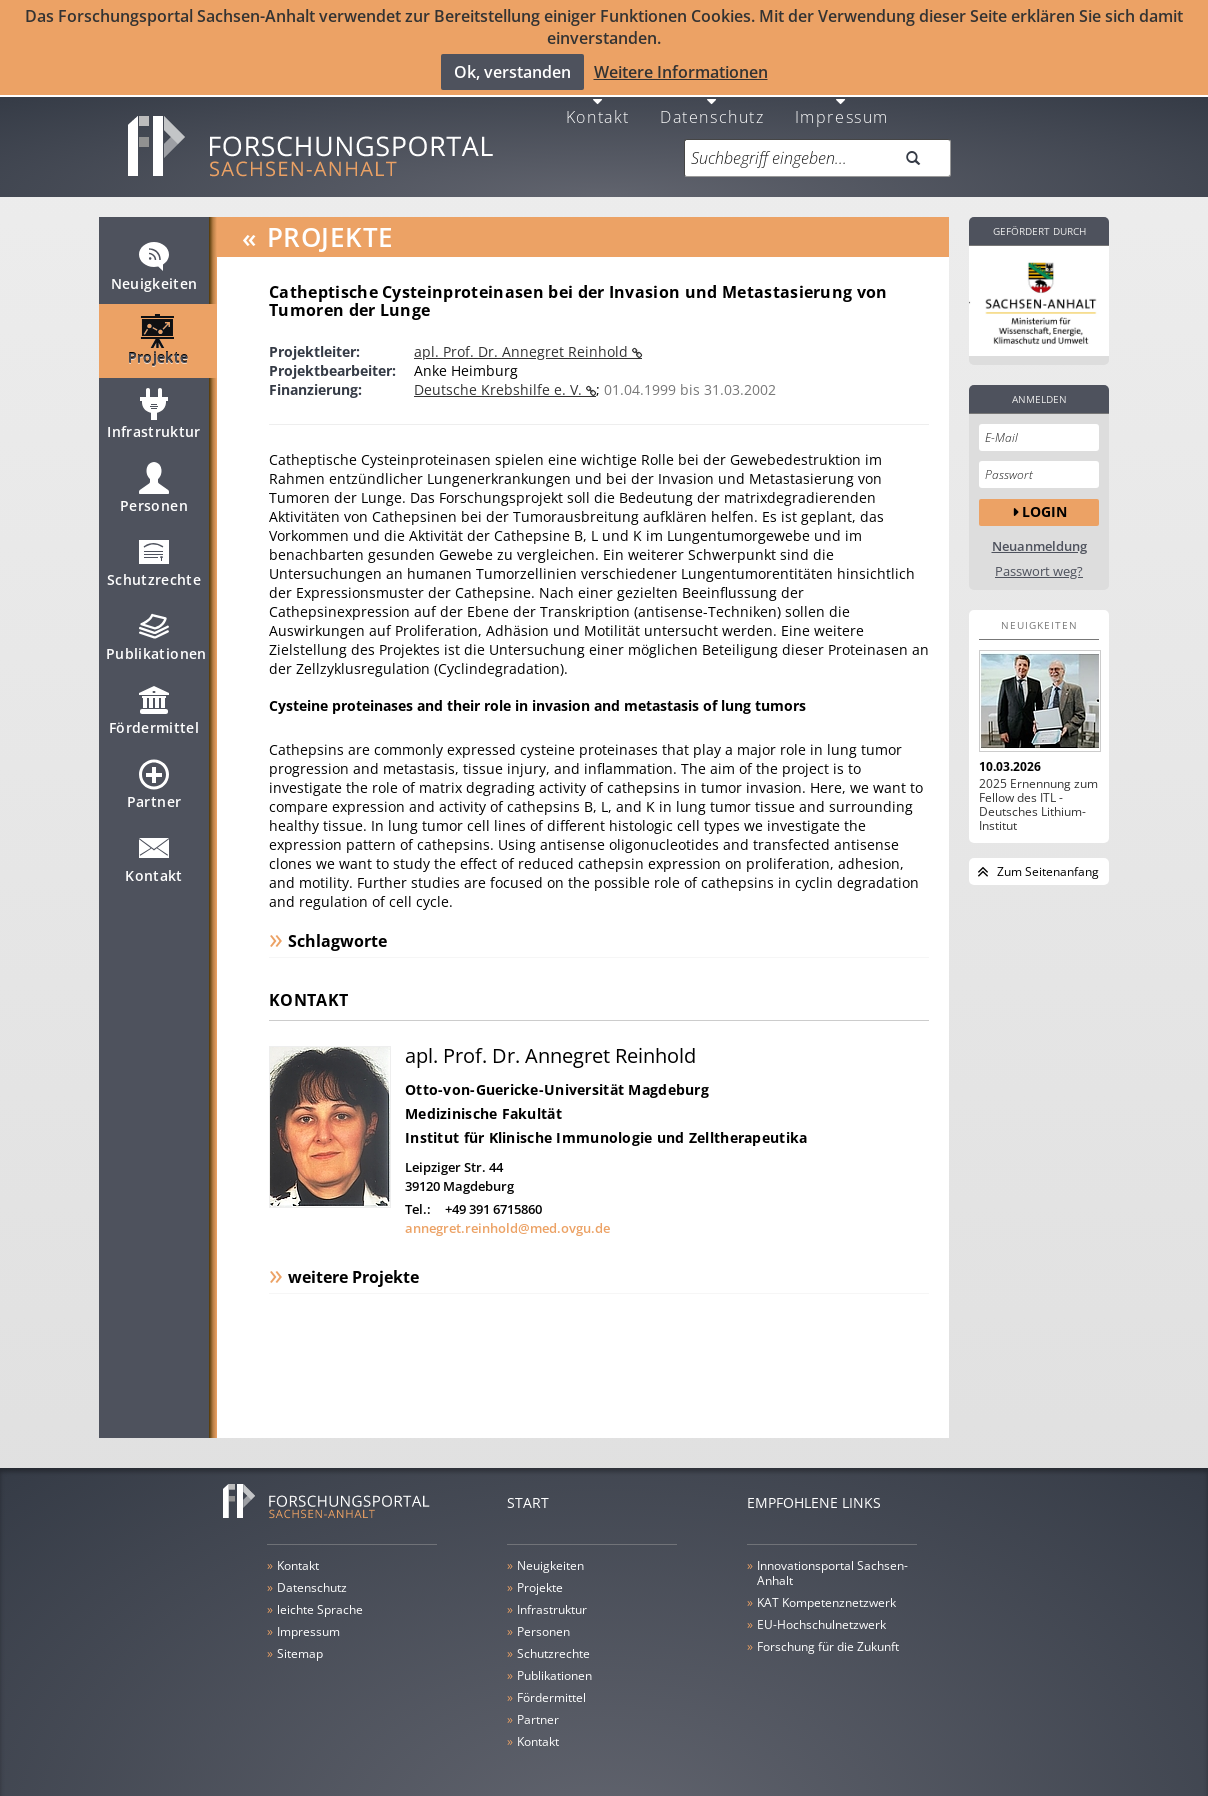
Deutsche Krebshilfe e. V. (500, 371)
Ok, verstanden (512, 71)
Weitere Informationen (681, 71)
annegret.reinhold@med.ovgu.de (507, 1210)
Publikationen (156, 627)
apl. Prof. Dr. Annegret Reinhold (523, 333)
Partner (154, 775)
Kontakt (598, 97)
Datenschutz (712, 97)
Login (1044, 493)
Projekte (158, 331)
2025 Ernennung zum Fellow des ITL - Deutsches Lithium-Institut (1038, 787)
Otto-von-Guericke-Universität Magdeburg (557, 1071)
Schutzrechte (154, 553)
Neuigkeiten (154, 257)
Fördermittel (154, 701)
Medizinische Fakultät (483, 1095)
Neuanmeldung (1039, 528)
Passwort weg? (1039, 553)
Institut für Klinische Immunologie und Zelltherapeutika (606, 1119)
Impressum (842, 97)
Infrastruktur (154, 405)
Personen (154, 479)
